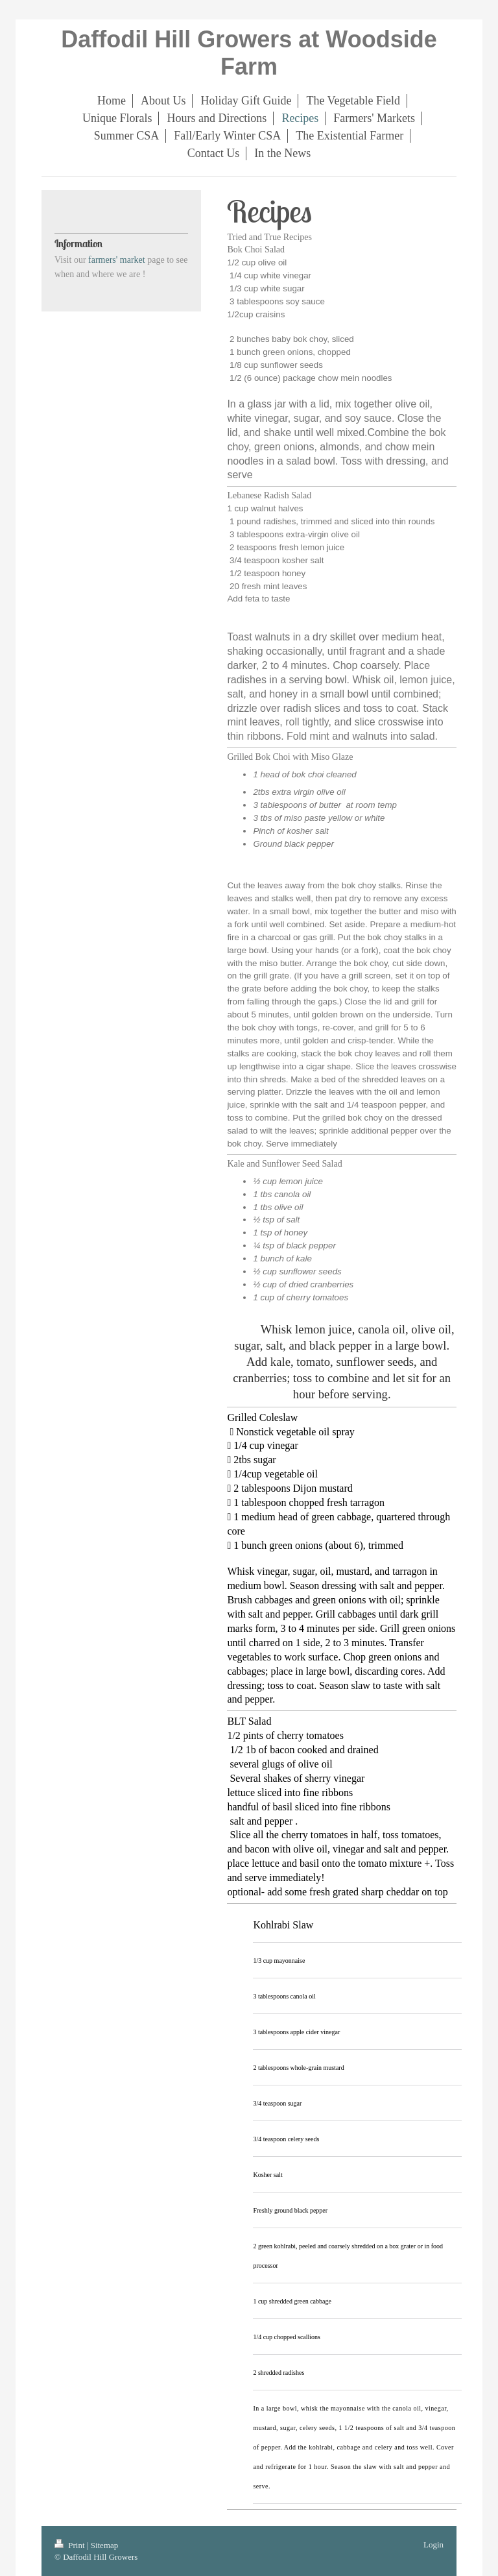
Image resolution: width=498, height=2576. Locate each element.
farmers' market (116, 260)
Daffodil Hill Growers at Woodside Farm (248, 53)
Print (70, 2545)
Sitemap (105, 2545)
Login (433, 2544)
